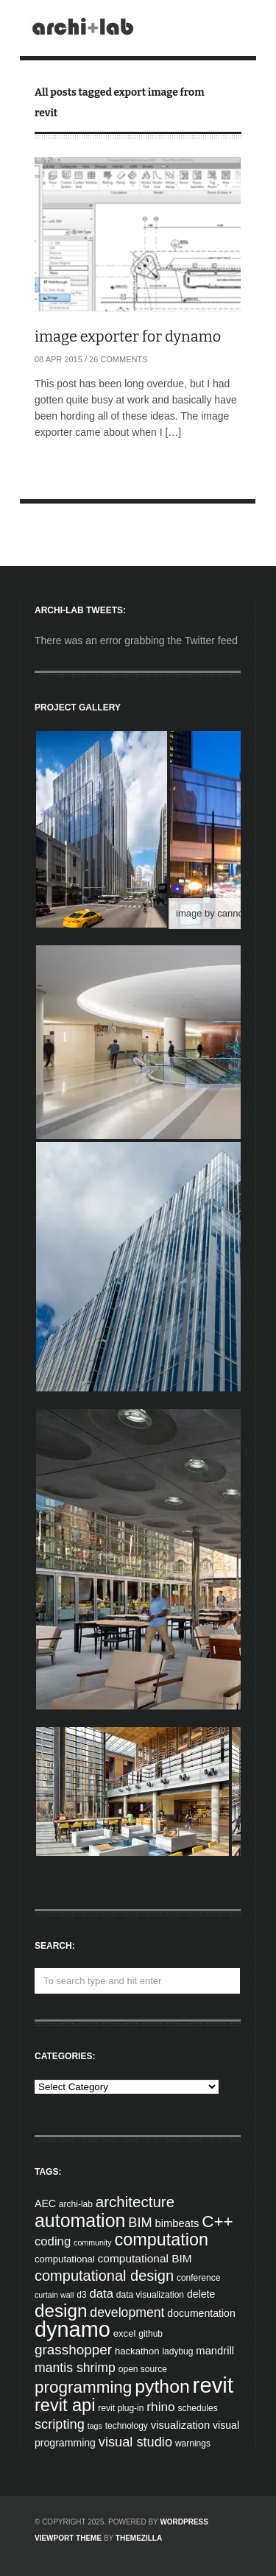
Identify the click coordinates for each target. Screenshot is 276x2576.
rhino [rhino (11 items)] (160, 2406)
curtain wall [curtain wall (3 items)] (54, 2294)
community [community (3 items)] (93, 2242)
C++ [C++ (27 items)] (217, 2221)
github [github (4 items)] (150, 2334)
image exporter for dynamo (128, 336)
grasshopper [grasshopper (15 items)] (73, 2349)
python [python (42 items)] (162, 2386)
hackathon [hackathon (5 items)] (137, 2351)
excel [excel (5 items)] (124, 2333)
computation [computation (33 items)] (162, 2239)
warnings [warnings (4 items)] (192, 2443)
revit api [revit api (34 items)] (65, 2405)
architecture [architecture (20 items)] (135, 2201)
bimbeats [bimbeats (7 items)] (177, 2223)
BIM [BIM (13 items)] (140, 2222)
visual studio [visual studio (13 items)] (135, 2442)
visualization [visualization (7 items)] (180, 2425)
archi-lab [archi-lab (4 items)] (76, 2204)
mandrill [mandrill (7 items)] (215, 2351)
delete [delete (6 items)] (201, 2294)
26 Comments (118, 359)
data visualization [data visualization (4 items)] (150, 2295)
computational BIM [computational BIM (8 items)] (145, 2258)
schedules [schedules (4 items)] (198, 2408)
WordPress (184, 2522)
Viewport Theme (68, 2538)
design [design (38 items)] (61, 2311)
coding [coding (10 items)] (53, 2241)
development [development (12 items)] (127, 2312)
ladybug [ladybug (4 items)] (177, 2351)
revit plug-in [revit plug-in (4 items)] (121, 2408)
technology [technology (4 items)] (126, 2426)
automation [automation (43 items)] (80, 2220)
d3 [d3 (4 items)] (81, 2295)
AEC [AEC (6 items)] (45, 2203)
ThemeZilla (139, 2538)
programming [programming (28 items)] (83, 2387)
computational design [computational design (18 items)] (104, 2276)
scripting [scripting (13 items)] (60, 2424)
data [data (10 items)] (101, 2294)
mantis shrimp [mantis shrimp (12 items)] (75, 2367)
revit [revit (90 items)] (213, 2385)
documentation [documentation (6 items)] (201, 2313)
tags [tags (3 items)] (95, 2425)
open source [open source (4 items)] (142, 2369)
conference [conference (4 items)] (198, 2278)
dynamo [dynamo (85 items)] (72, 2329)
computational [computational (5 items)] (65, 2259)
